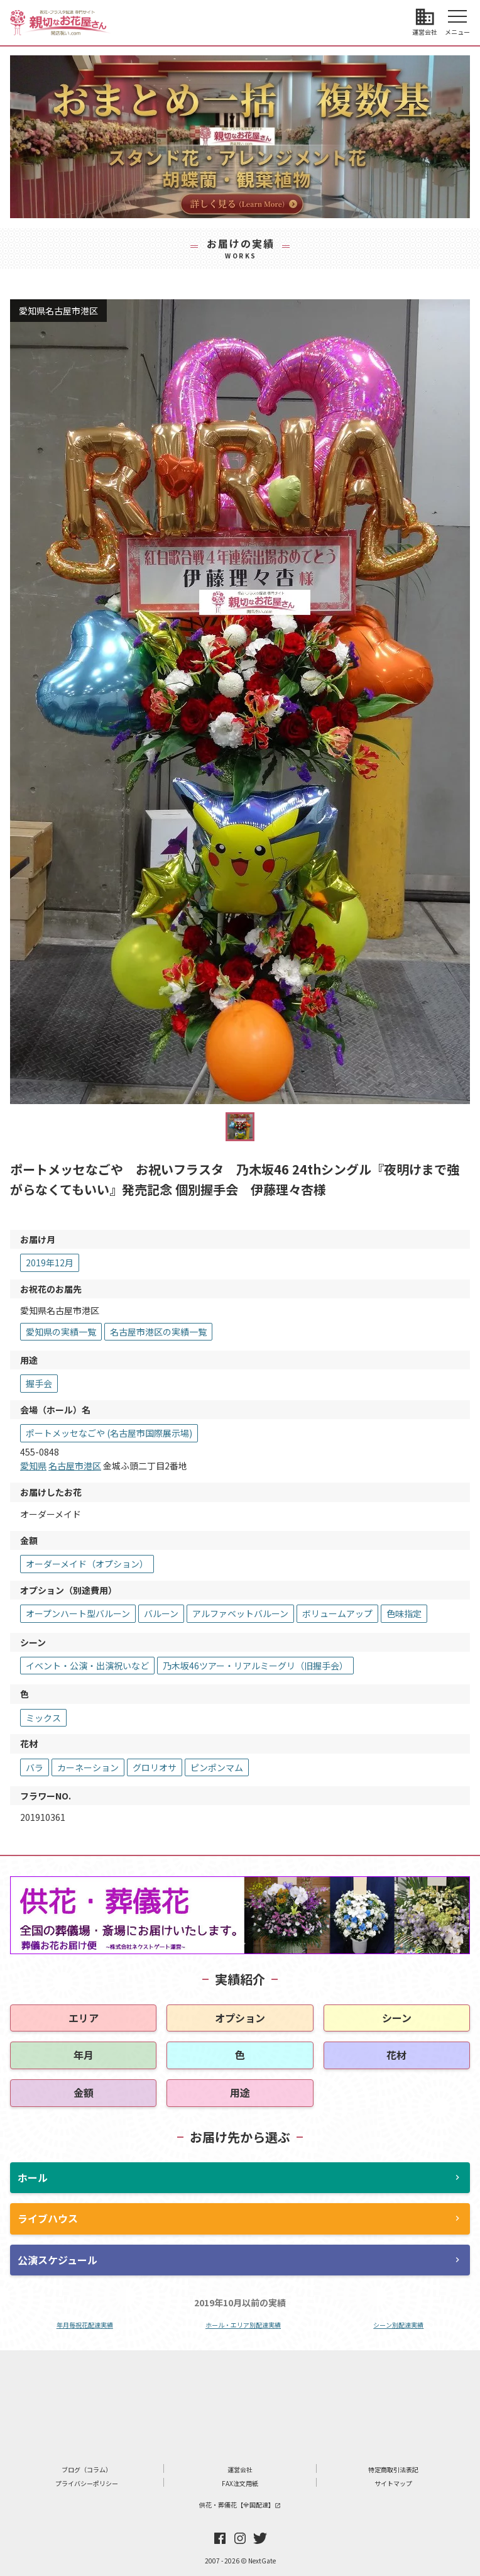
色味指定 (404, 1613)
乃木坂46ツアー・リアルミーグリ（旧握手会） (255, 1665)
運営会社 (240, 2469)
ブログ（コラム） (87, 2469)
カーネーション (88, 1767)
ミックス (43, 1717)
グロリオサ (155, 1767)
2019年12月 (50, 1262)
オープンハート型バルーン (78, 1613)
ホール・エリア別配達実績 (243, 2325)
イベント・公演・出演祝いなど (87, 1665)
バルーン (161, 1613)
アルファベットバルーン (240, 1613)
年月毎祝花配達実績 (85, 2325)
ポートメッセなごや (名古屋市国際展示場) (109, 1433)
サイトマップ (393, 2483)
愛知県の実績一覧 (61, 1331)
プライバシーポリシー (86, 2483)
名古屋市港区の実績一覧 (158, 1331)
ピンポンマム (216, 1767)
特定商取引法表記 (393, 2469)
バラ (34, 1767)
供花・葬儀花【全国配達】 (240, 2504)
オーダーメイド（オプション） (87, 1563)
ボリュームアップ (337, 1613)
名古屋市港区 (74, 1465)
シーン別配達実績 (398, 2325)
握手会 (39, 1383)
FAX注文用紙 (240, 2483)
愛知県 (33, 1465)
